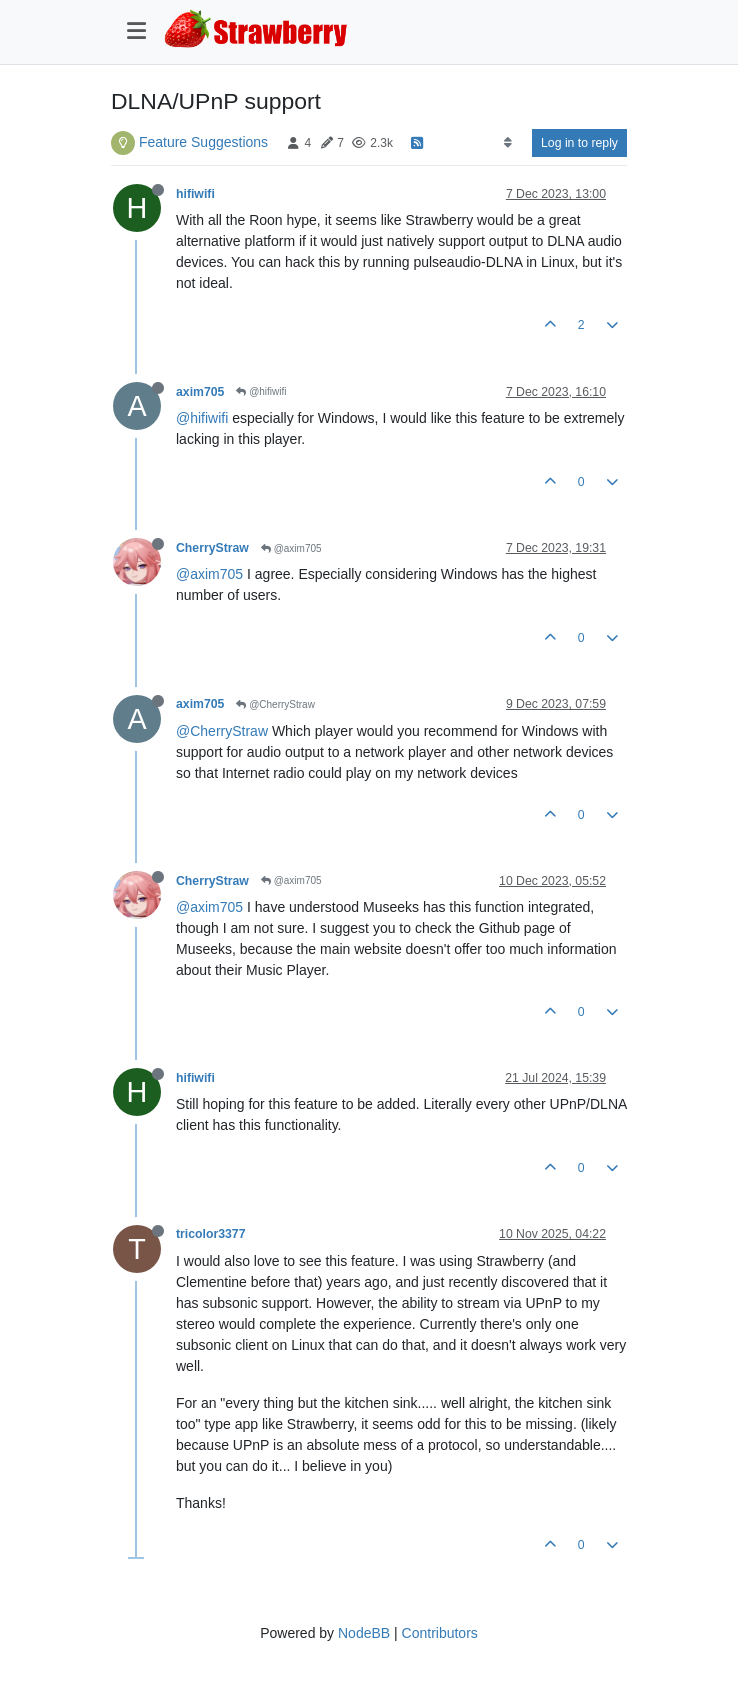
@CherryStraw (275, 704)
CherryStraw (212, 548)
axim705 (200, 392)
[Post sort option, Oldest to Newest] (507, 143)
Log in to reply (579, 143)
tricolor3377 (210, 1234)
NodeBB (364, 1633)
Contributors (440, 1633)
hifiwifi (195, 194)
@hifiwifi (261, 391)
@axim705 (291, 548)
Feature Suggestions (203, 142)
